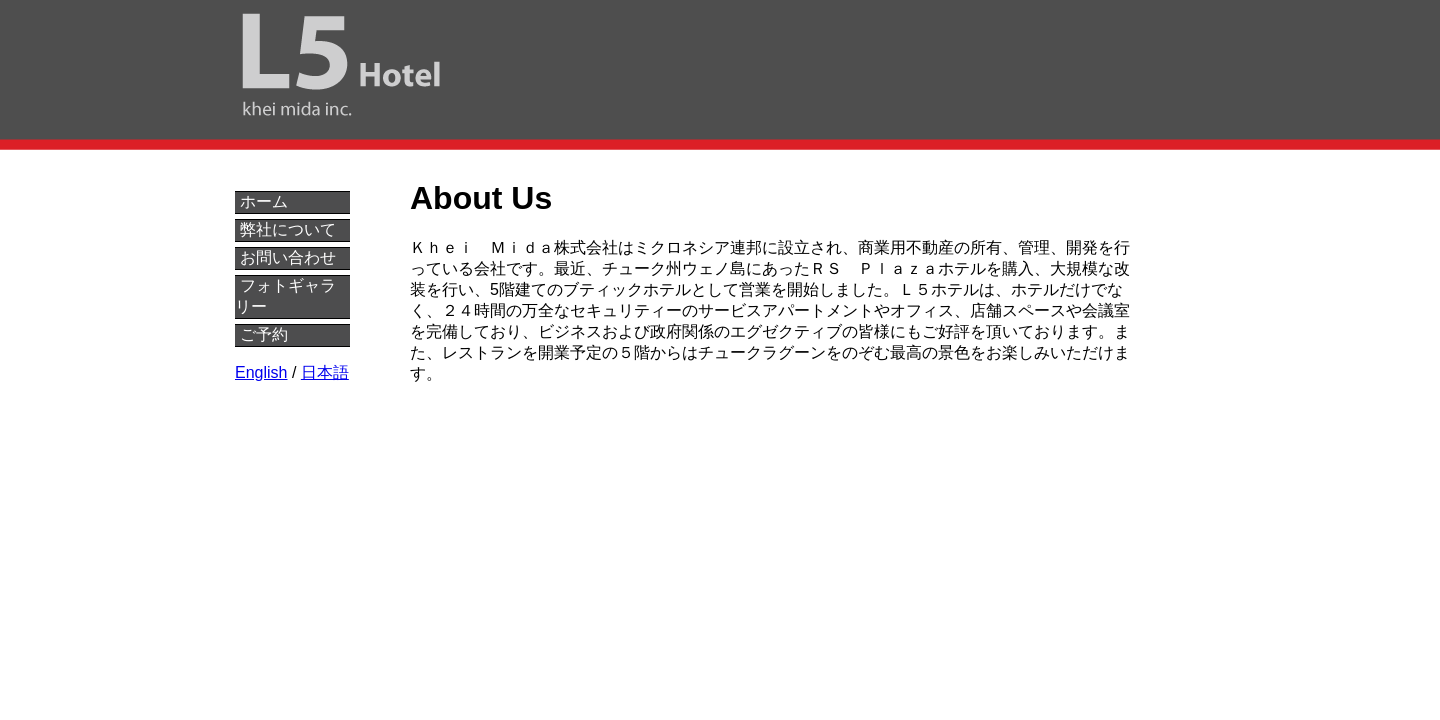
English (261, 372)
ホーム (264, 201)
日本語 (325, 372)
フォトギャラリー (285, 296)
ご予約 (264, 334)
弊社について (288, 229)
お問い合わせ (288, 257)
